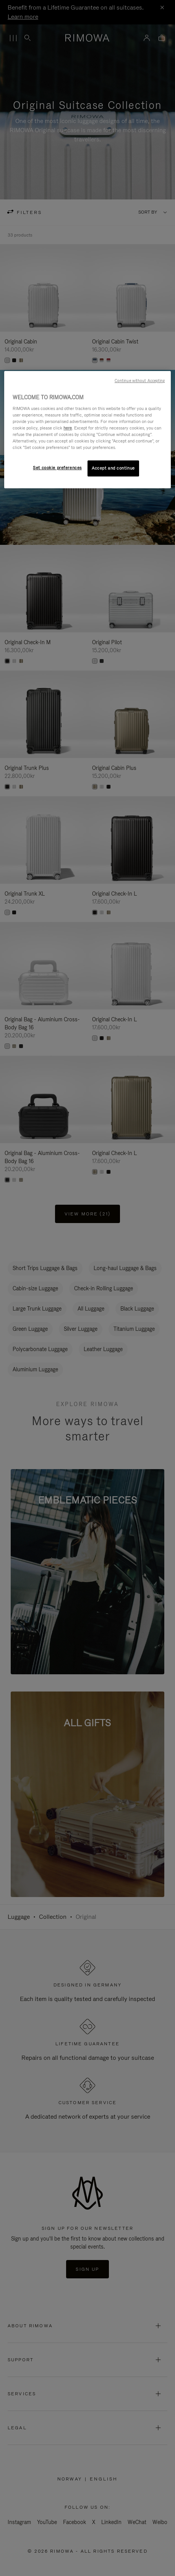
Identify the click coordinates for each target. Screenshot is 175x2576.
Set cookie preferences (57, 468)
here (67, 428)
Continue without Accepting (140, 380)
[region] (87, 429)
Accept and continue (113, 468)
